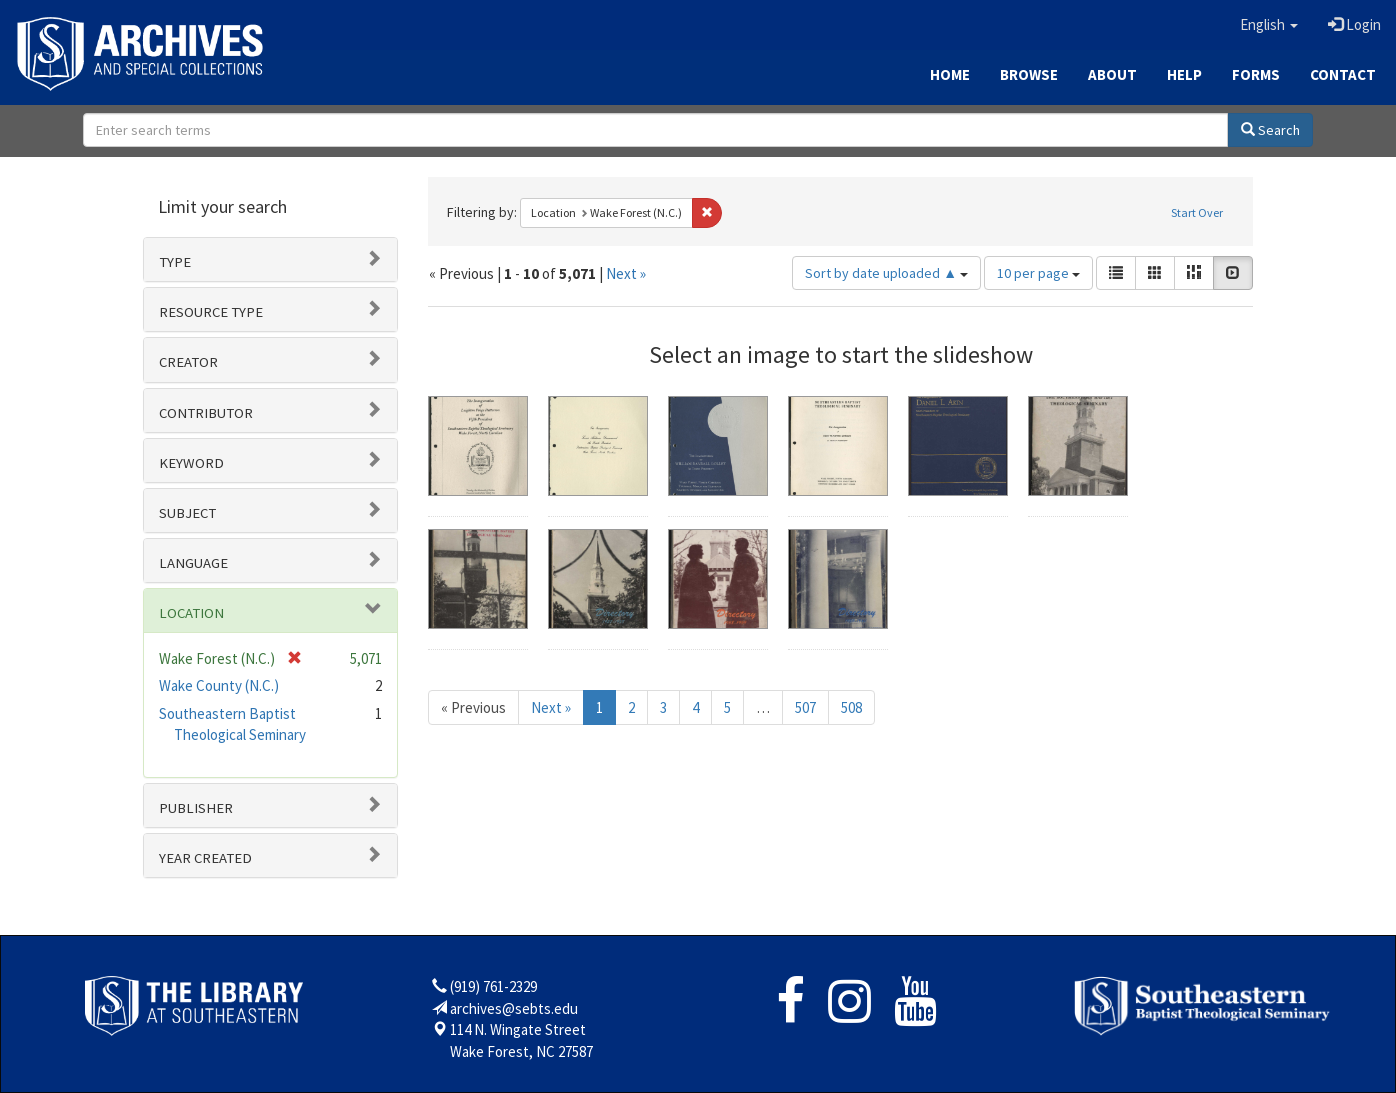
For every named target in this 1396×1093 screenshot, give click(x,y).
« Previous (473, 707)
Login (1354, 24)
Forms (1256, 74)
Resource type (211, 312)
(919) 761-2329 (493, 986)
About (1112, 74)
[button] (1269, 25)
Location (191, 613)
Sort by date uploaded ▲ (886, 273)
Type (175, 262)
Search (1270, 130)
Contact (1343, 74)
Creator (188, 362)
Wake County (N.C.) (219, 685)
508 (851, 707)
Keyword (191, 463)
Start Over (1197, 212)
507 (805, 707)
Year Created (205, 858)
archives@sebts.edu (514, 1008)
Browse (1029, 74)
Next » (626, 273)
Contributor (206, 413)
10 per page (1038, 273)
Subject (187, 513)
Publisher (196, 808)
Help (1184, 74)
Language (193, 563)
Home (950, 74)
